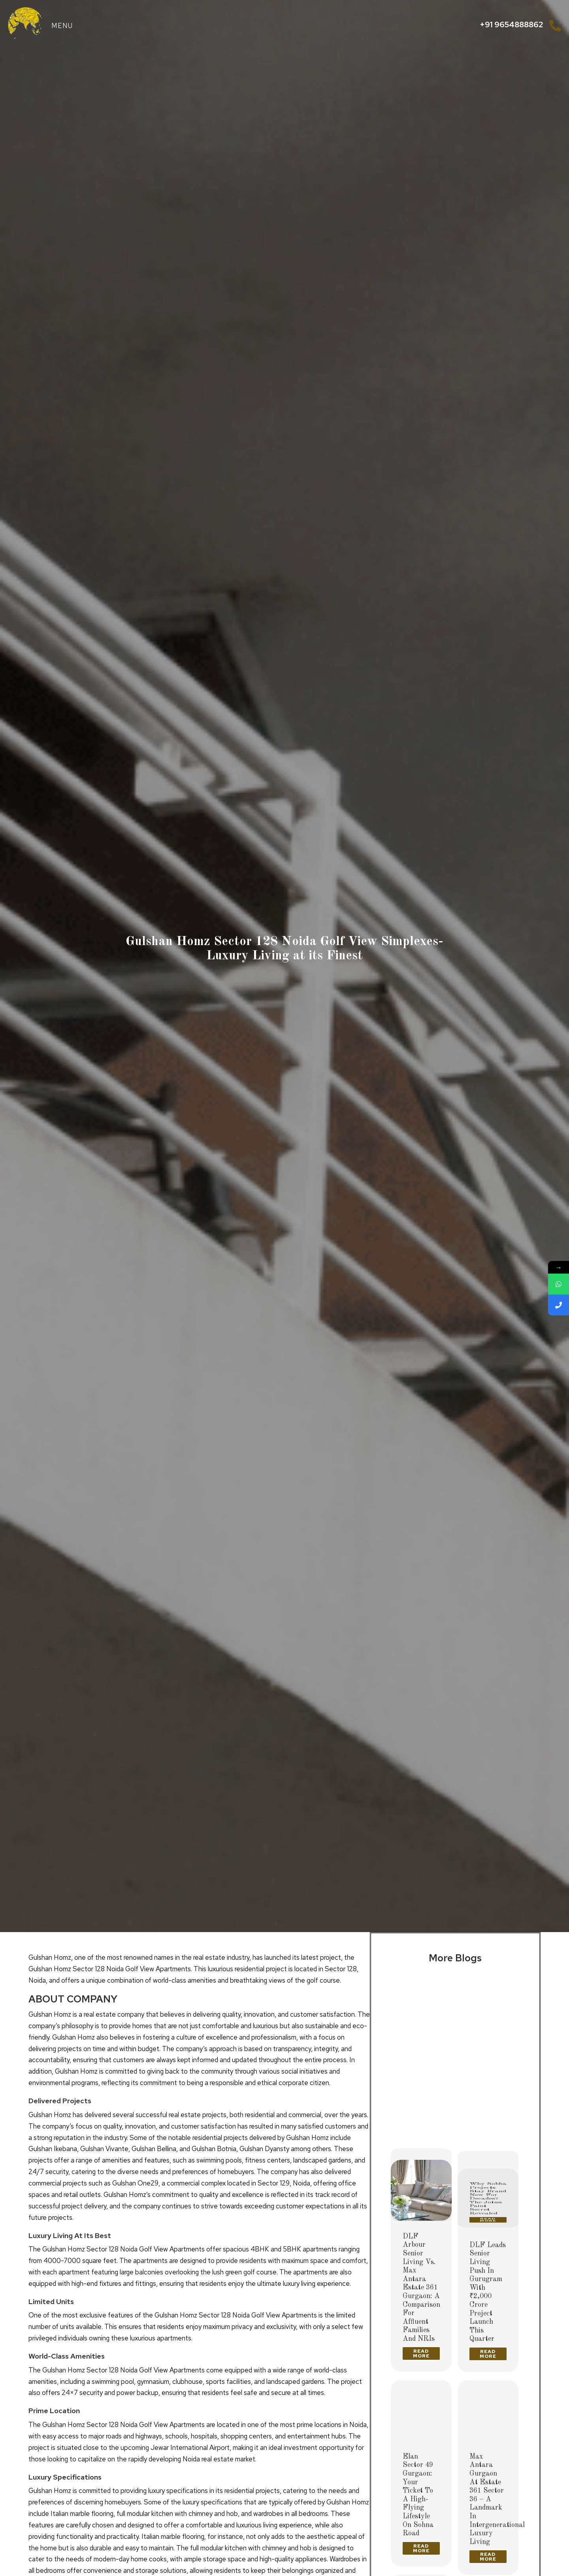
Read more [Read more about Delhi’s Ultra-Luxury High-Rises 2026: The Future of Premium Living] (421, 2134)
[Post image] (421, 2013)
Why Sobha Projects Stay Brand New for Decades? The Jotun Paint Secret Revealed (488, 2093)
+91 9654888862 (511, 24)
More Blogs (455, 1958)
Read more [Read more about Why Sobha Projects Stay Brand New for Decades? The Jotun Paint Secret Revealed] (488, 2142)
